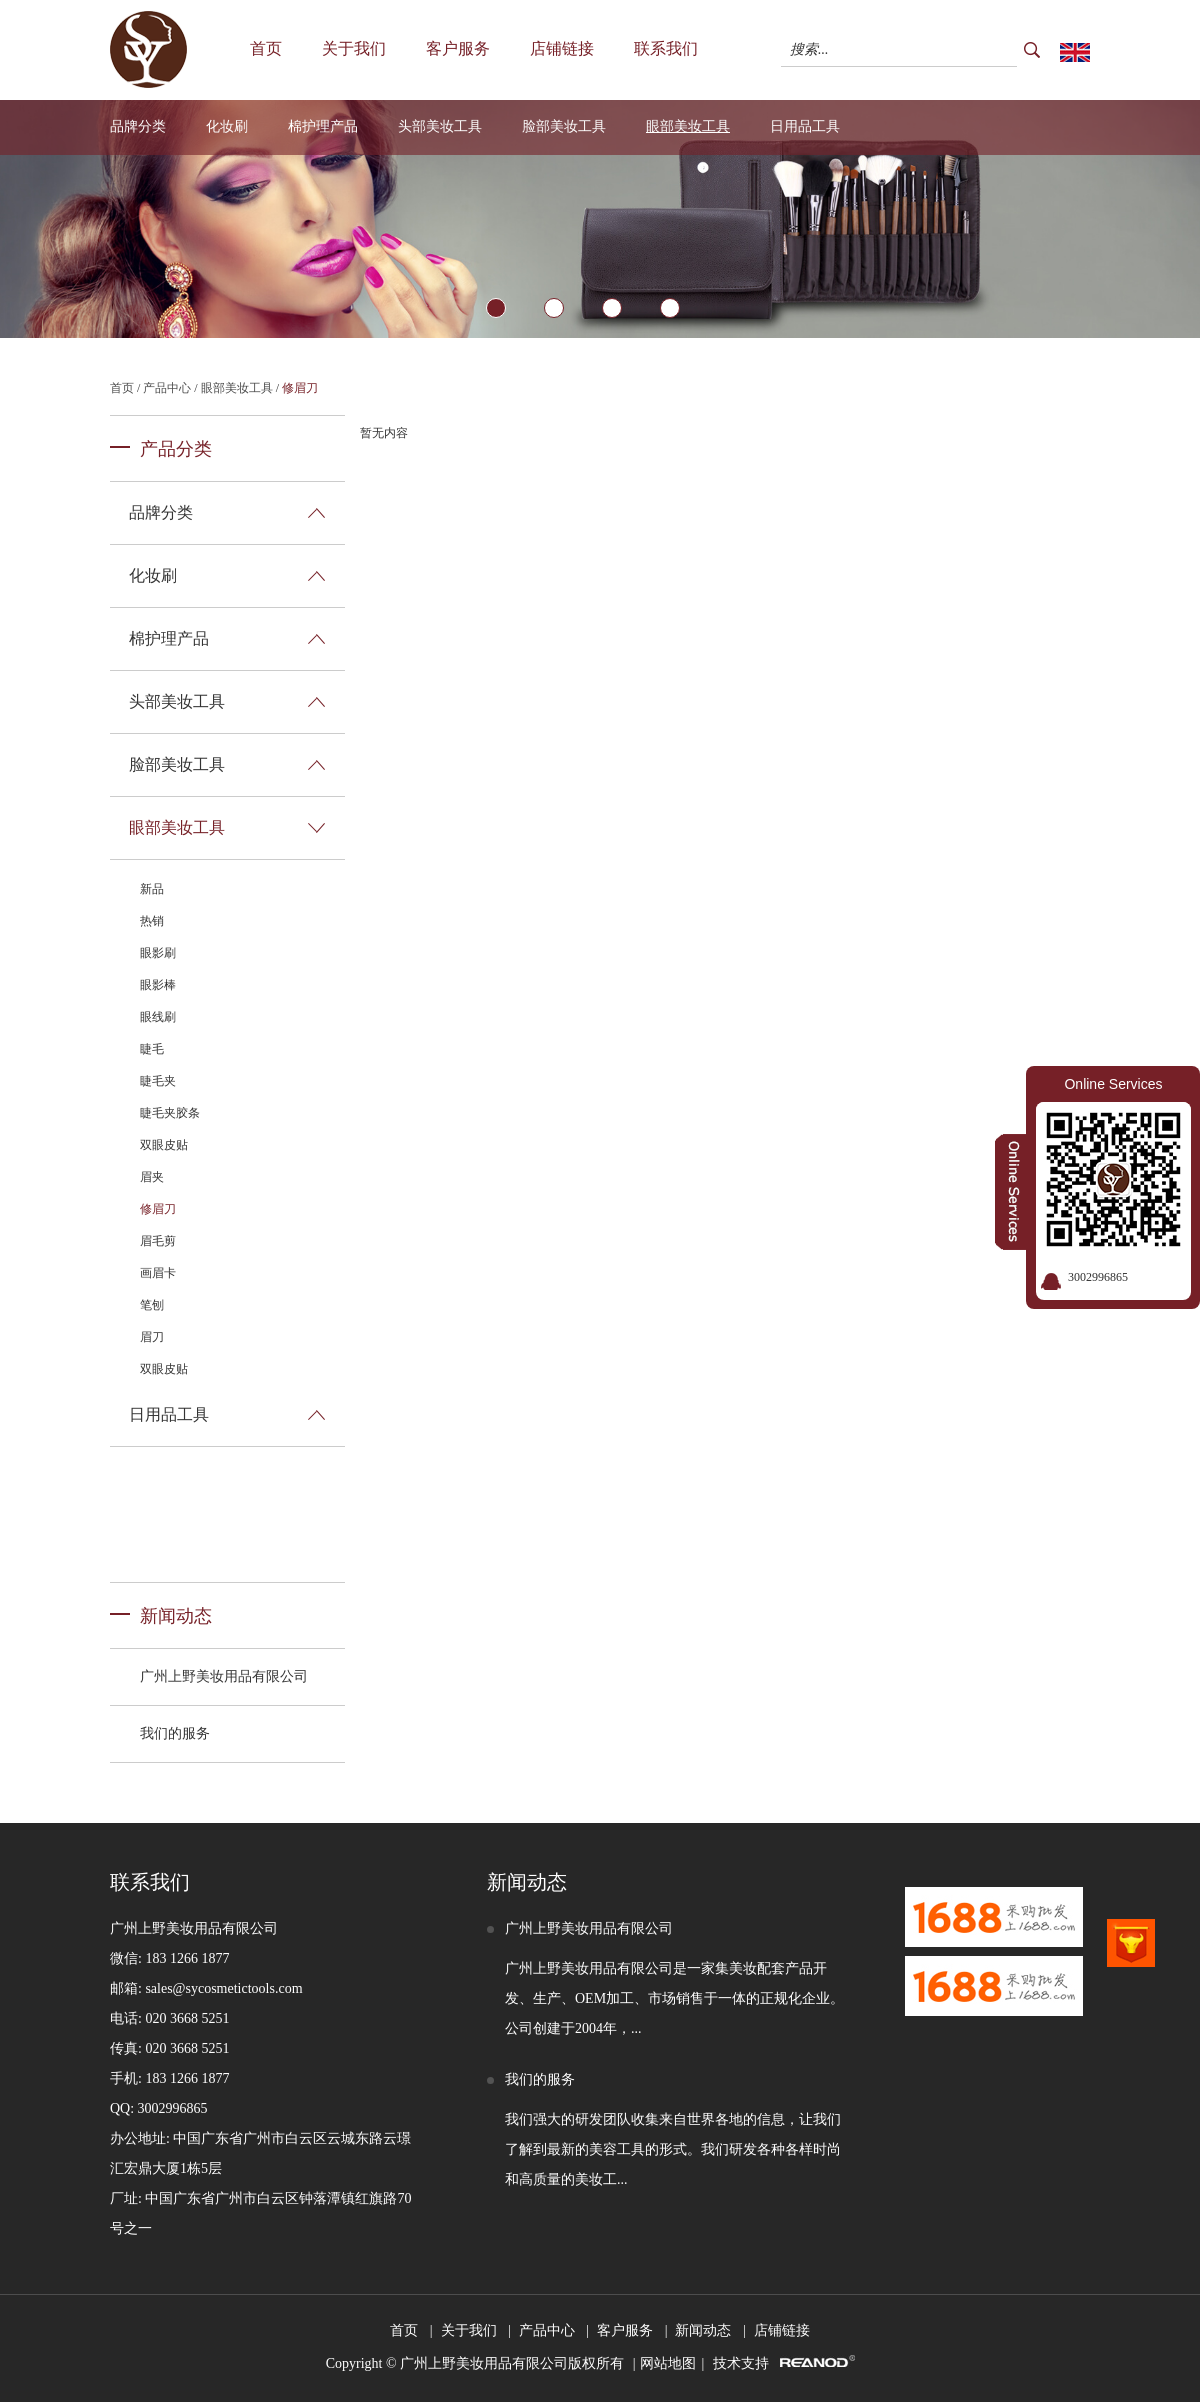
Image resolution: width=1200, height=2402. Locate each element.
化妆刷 (227, 126)
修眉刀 (300, 388)
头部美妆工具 (440, 126)
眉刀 (152, 1337)
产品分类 (176, 449)
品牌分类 (138, 126)
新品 (152, 889)
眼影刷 (158, 953)
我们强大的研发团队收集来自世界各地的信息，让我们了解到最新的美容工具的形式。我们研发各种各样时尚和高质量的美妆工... (673, 2149)
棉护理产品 (323, 126)
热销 (152, 921)
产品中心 (167, 388)
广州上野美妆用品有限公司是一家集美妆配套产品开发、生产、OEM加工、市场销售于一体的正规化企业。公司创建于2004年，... (674, 1998)
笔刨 (152, 1305)
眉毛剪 (158, 1241)
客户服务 (458, 48)
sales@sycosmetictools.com (223, 1988)
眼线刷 (158, 1017)
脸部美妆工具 (564, 126)
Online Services (1113, 1084)
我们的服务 (175, 1733)
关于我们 (354, 48)
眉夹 (152, 1177)
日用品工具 (805, 126)
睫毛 (152, 1049)
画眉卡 (158, 1273)
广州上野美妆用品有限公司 (224, 1676)
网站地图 (668, 2363)
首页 (266, 48)
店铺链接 (562, 48)
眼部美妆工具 (688, 126)
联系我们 (666, 48)
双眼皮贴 (164, 1145)
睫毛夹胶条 (170, 1113)
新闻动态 (176, 1616)
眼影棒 (158, 985)
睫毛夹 (158, 1081)
